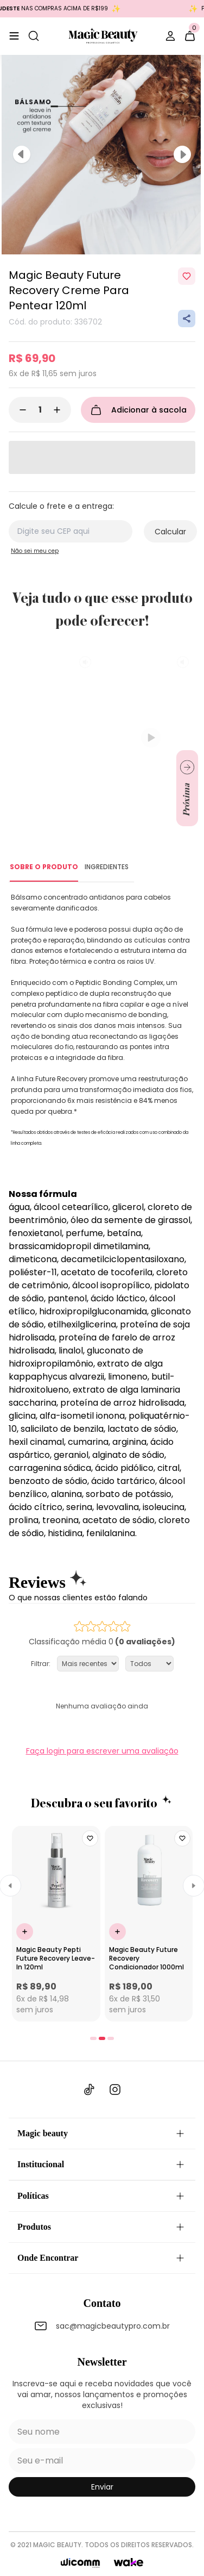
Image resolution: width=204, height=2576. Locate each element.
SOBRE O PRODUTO (44, 866)
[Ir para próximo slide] (187, 788)
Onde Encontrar (102, 2258)
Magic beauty (102, 2133)
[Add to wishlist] (186, 276)
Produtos (102, 2227)
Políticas (102, 2196)
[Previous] (21, 154)
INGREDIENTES (107, 866)
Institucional (102, 2164)
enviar (102, 2486)
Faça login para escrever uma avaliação (102, 1750)
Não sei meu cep (35, 551)
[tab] (93, 2038)
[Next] (182, 154)
